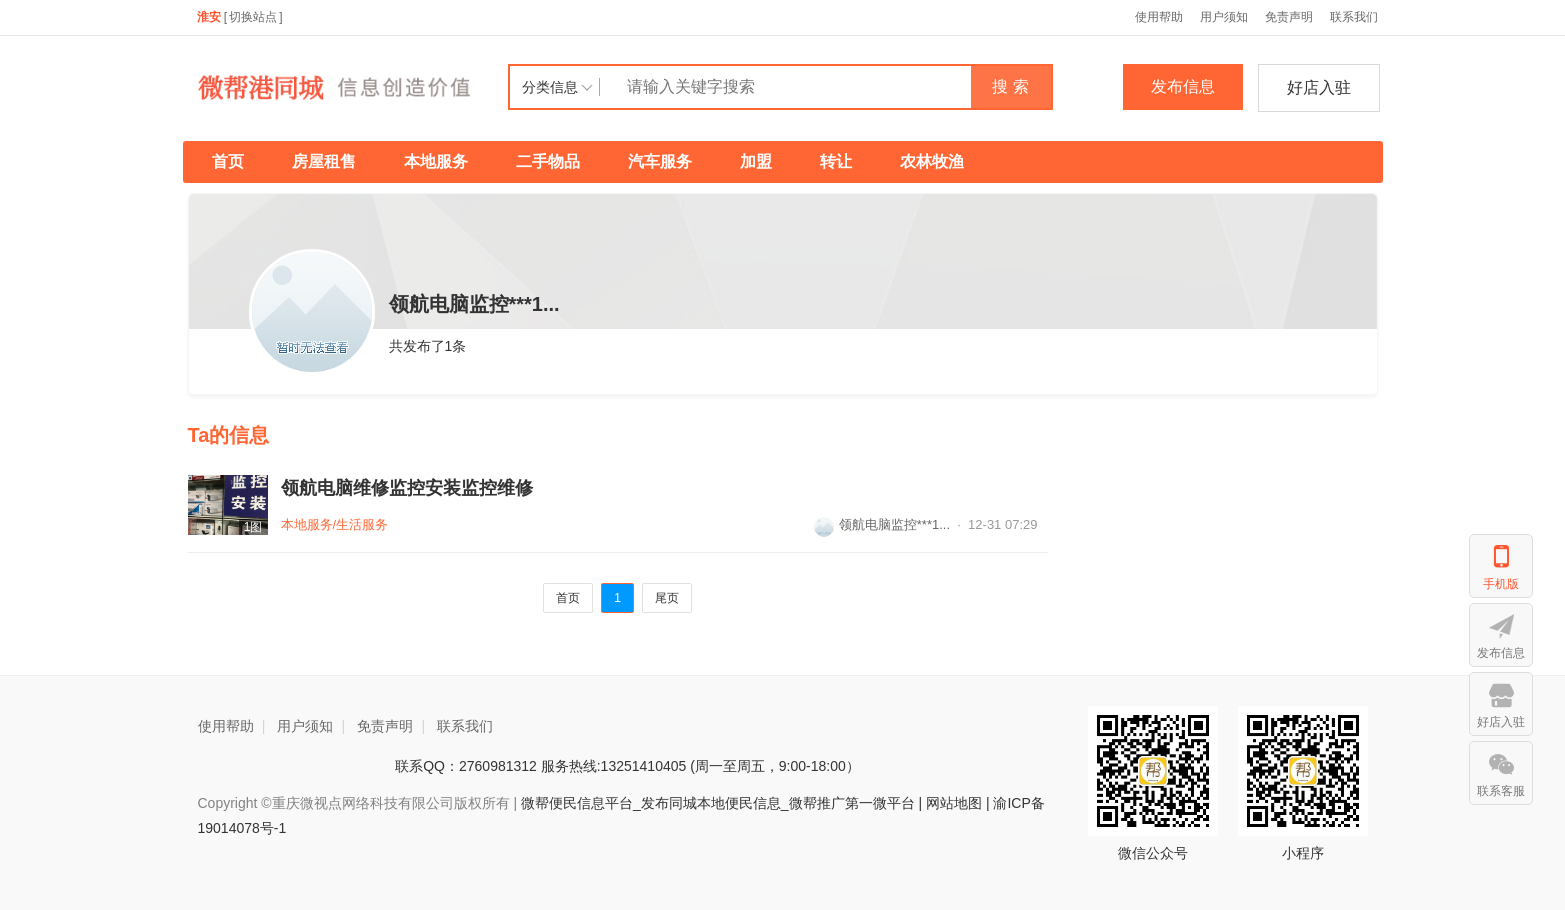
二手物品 (548, 161)
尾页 (667, 598)
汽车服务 (660, 161)
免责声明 (1289, 17)
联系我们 (1354, 17)
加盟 (756, 161)
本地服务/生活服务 (335, 524)
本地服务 (436, 161)
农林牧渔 (932, 161)
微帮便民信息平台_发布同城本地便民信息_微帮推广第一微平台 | (719, 803)
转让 (836, 161)
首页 (228, 161)
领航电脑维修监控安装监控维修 (407, 488)
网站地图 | (958, 803)
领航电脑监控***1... (882, 524)
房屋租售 (324, 161)
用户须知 (1224, 17)
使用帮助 (1159, 17)
